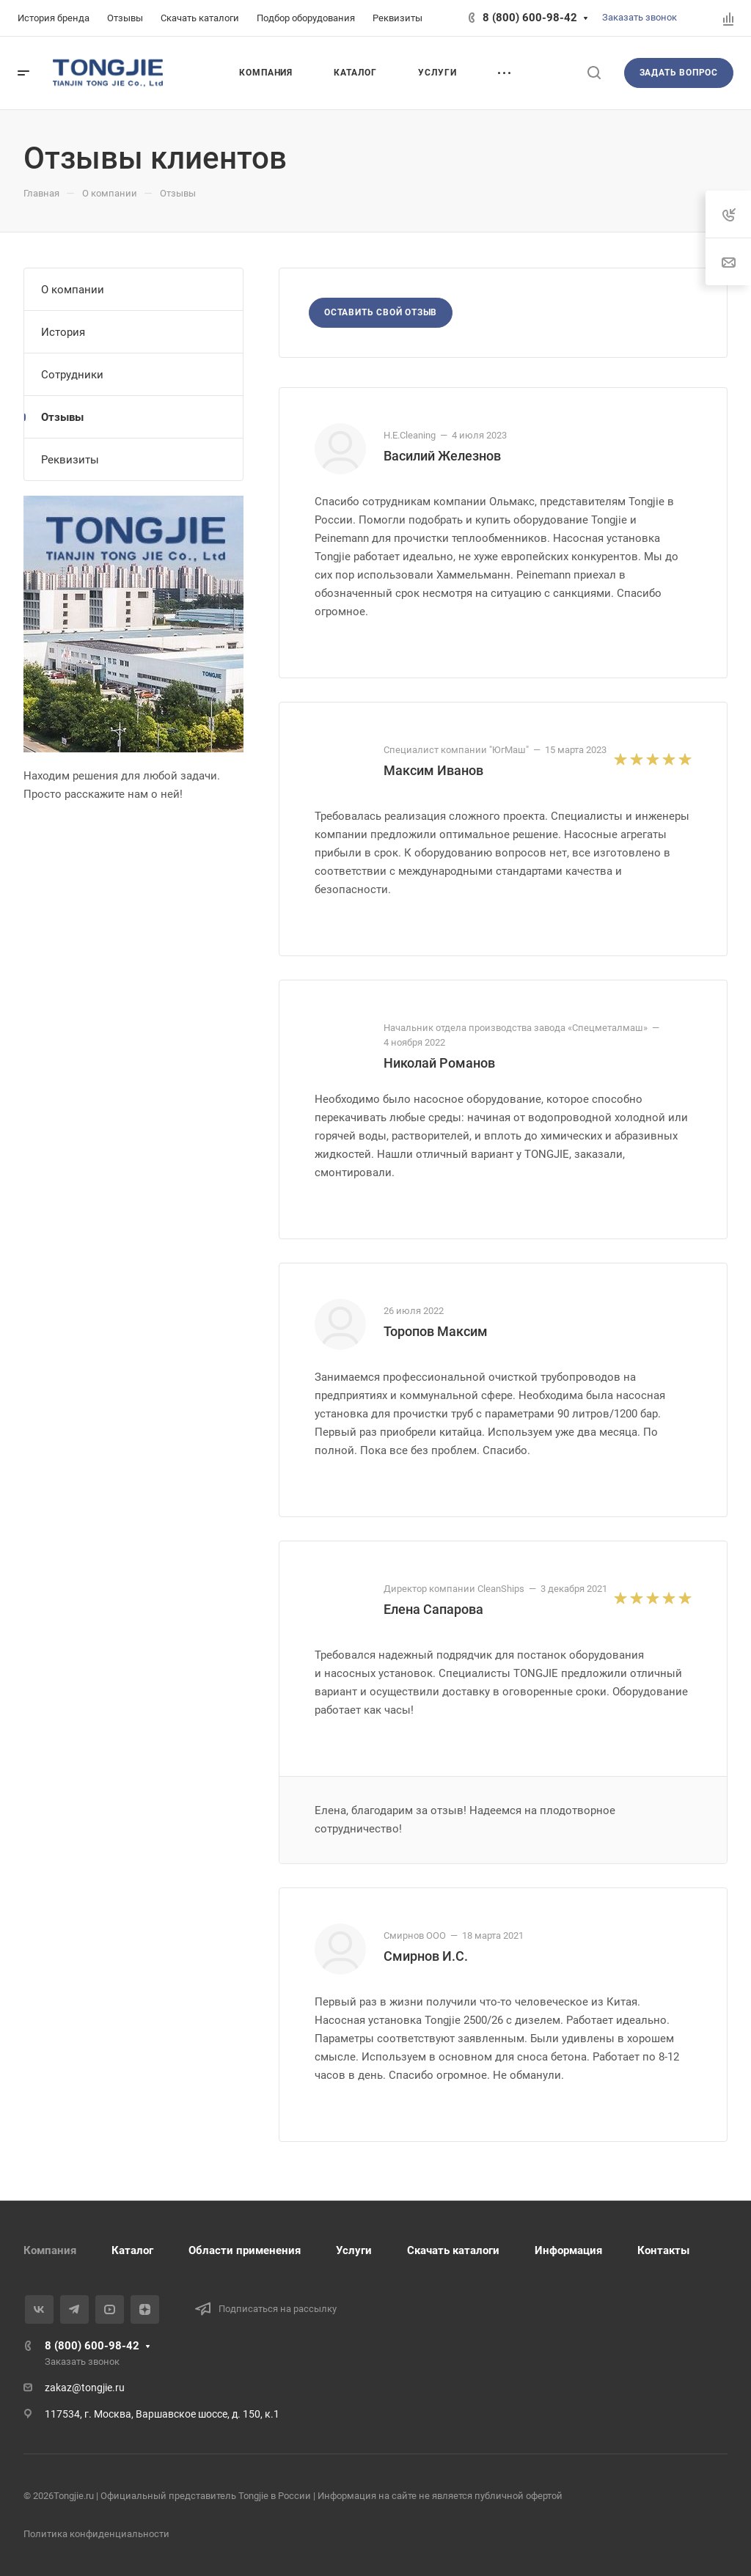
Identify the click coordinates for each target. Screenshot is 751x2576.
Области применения (244, 2250)
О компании (72, 289)
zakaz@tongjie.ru (85, 2387)
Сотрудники (72, 374)
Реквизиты (70, 459)
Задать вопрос (679, 72)
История (63, 332)
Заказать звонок (639, 17)
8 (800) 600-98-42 (530, 17)
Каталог (132, 2250)
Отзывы (62, 417)
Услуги (354, 2250)
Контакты (663, 2250)
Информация (568, 2250)
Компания (49, 2250)
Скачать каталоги (453, 2250)
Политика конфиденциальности (96, 2533)
